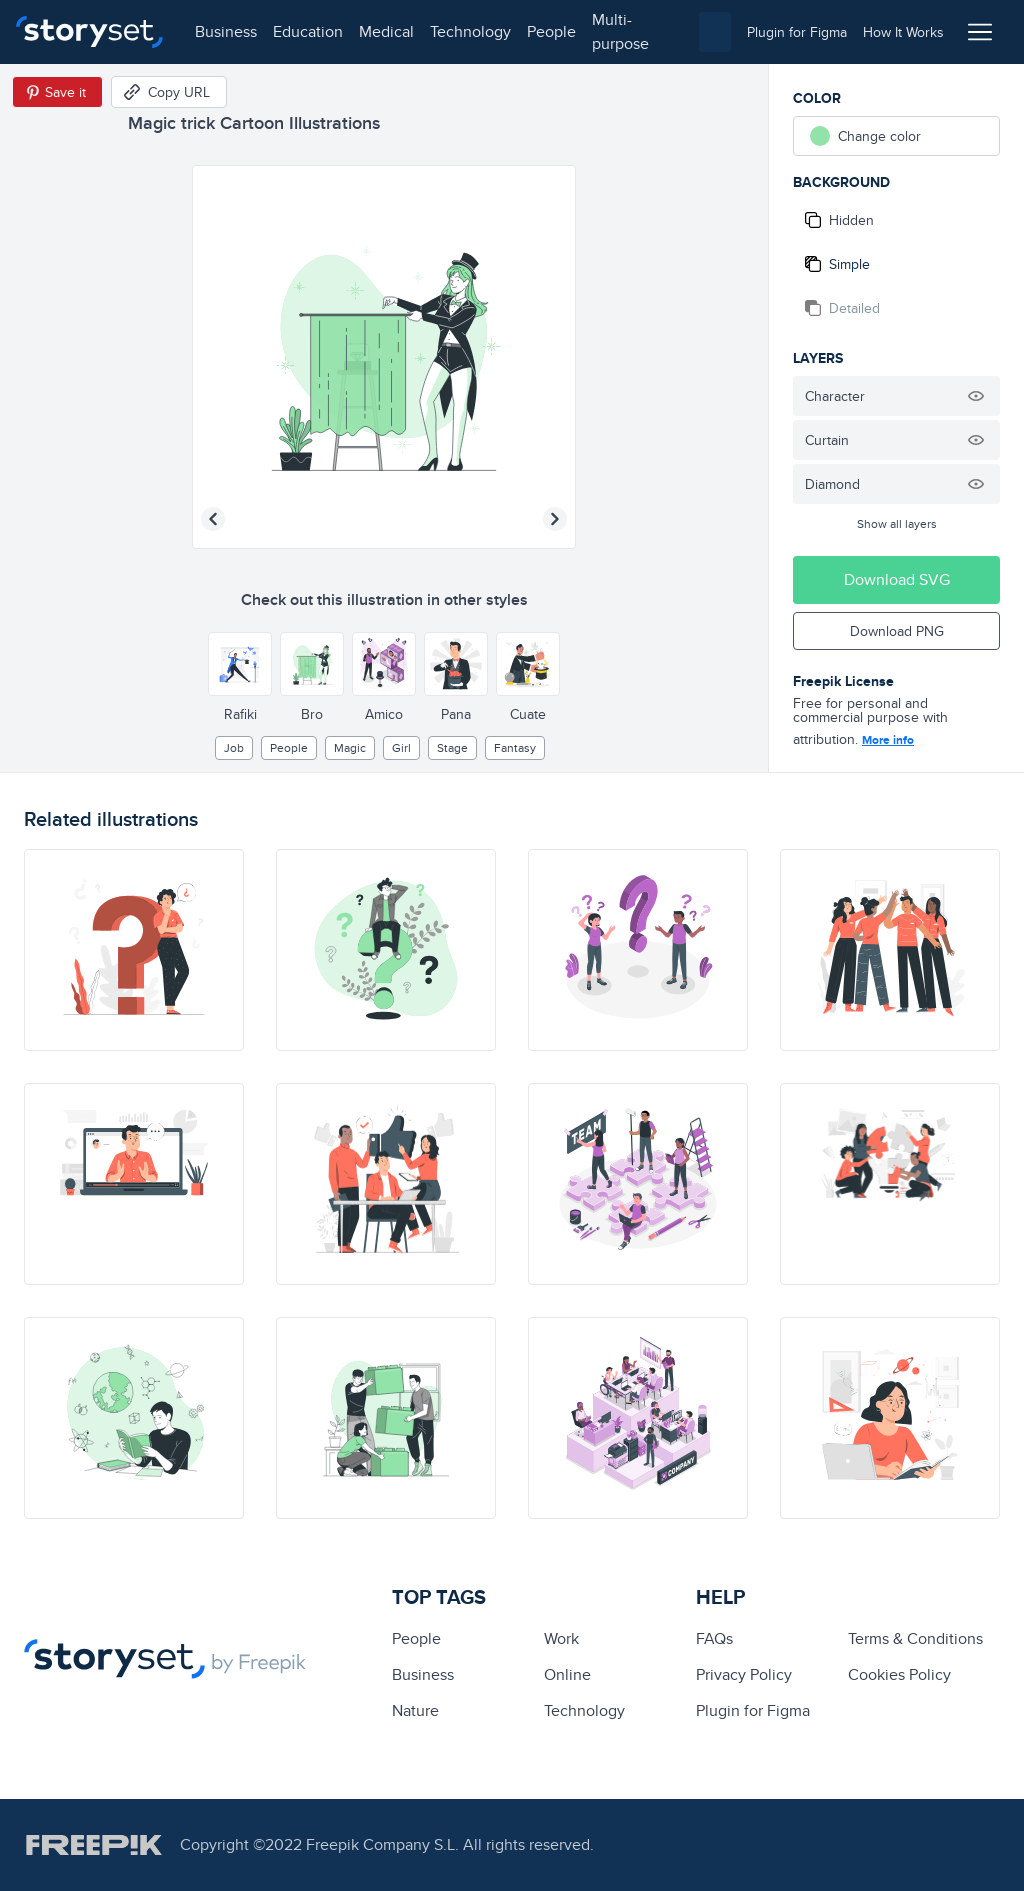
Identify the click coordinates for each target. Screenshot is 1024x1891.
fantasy (515, 747)
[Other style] (240, 664)
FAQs (714, 1638)
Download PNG (897, 631)
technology (470, 31)
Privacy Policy (744, 1674)
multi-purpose (620, 31)
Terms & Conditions (915, 1638)
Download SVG (897, 579)
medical (386, 31)
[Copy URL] (169, 92)
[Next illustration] (555, 519)
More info (888, 740)
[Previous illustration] (213, 519)
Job (234, 747)
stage (452, 747)
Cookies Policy (899, 1674)
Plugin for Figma (753, 1710)
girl (401, 747)
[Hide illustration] (976, 396)
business (226, 31)
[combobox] (715, 32)
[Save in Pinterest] (57, 92)
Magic (350, 747)
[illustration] (134, 950)
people (551, 31)
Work (561, 1638)
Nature (415, 1710)
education (308, 31)
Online (567, 1674)
